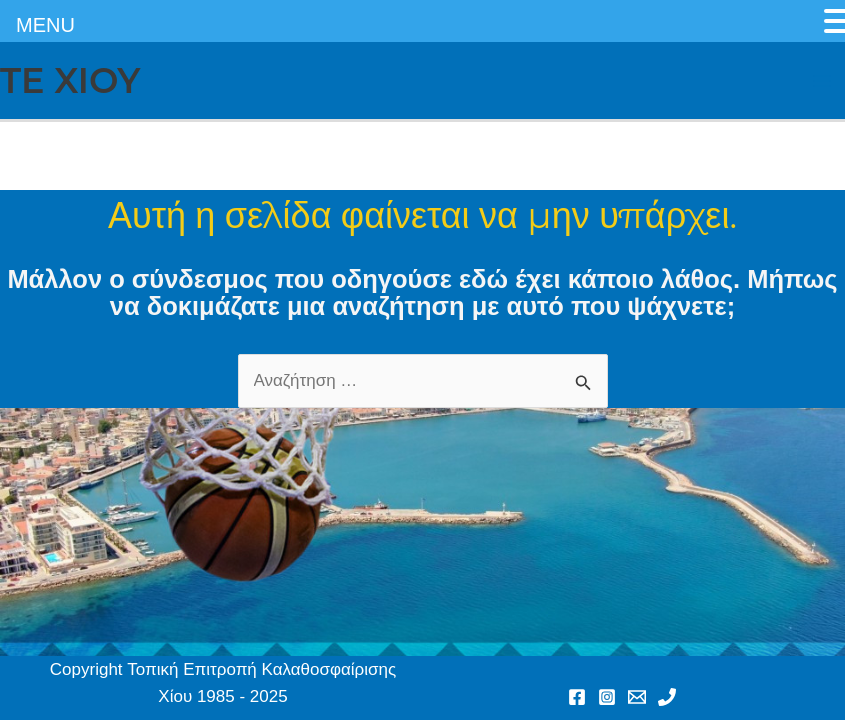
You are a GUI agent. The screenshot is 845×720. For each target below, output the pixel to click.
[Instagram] (607, 697)
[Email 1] (637, 697)
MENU (45, 25)
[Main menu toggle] (823, 81)
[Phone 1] (667, 697)
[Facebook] (577, 697)
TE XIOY (70, 80)
